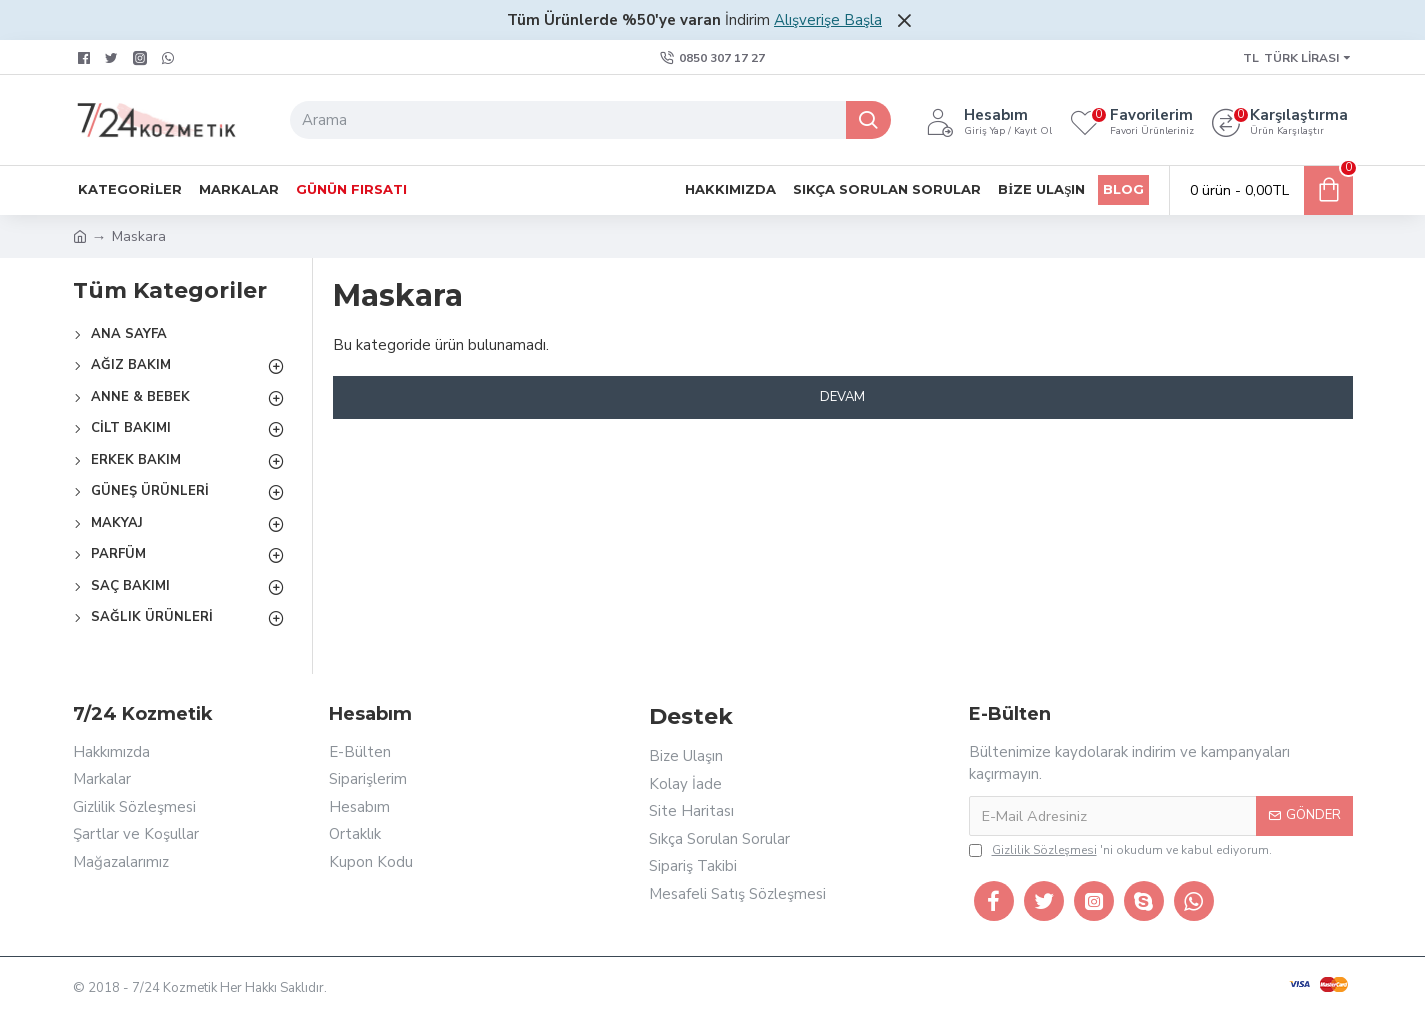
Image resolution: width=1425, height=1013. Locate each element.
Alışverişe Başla (828, 20)
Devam (842, 397)
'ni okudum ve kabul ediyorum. (1120, 850)
